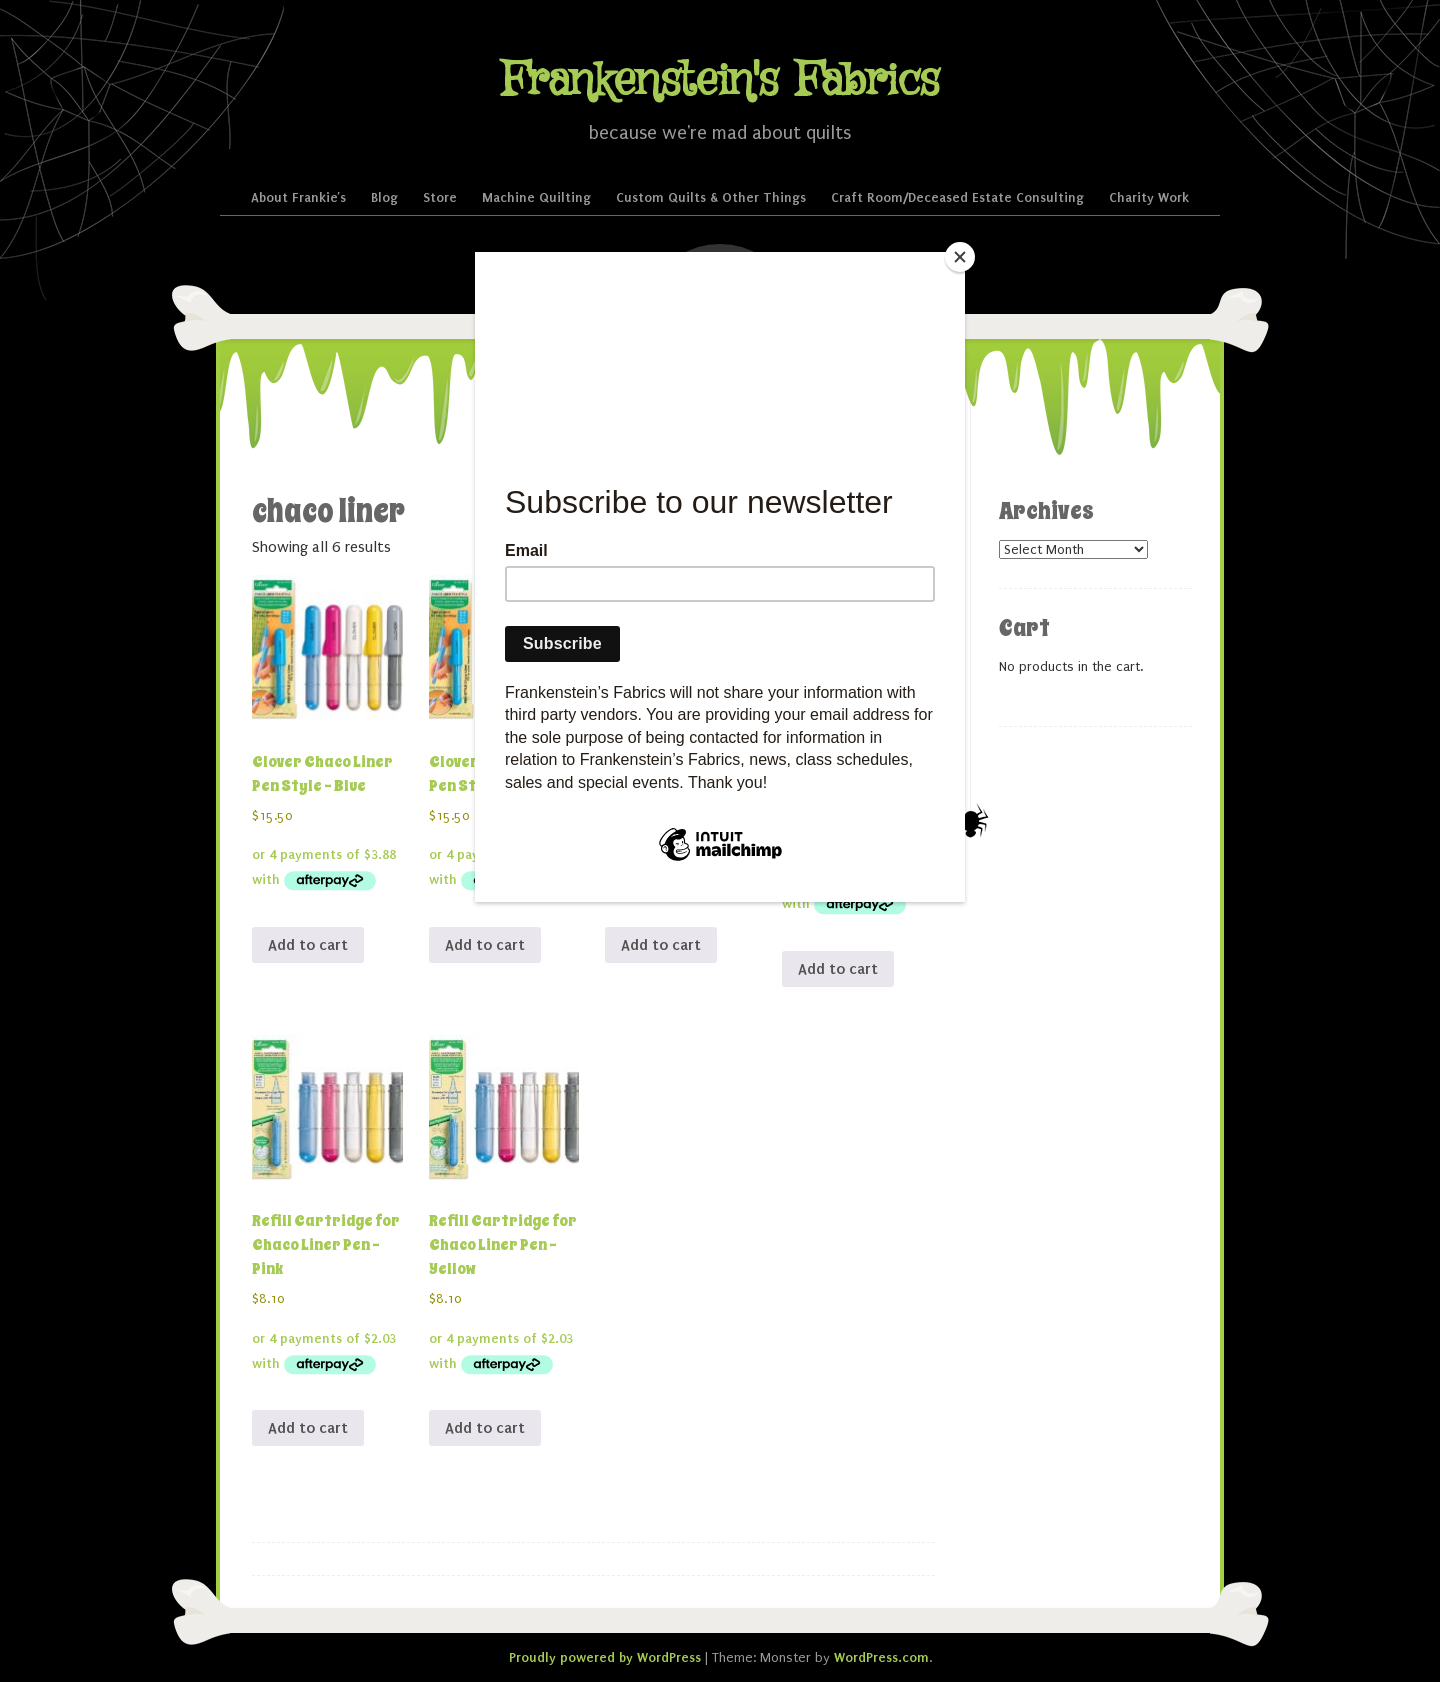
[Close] (960, 257)
